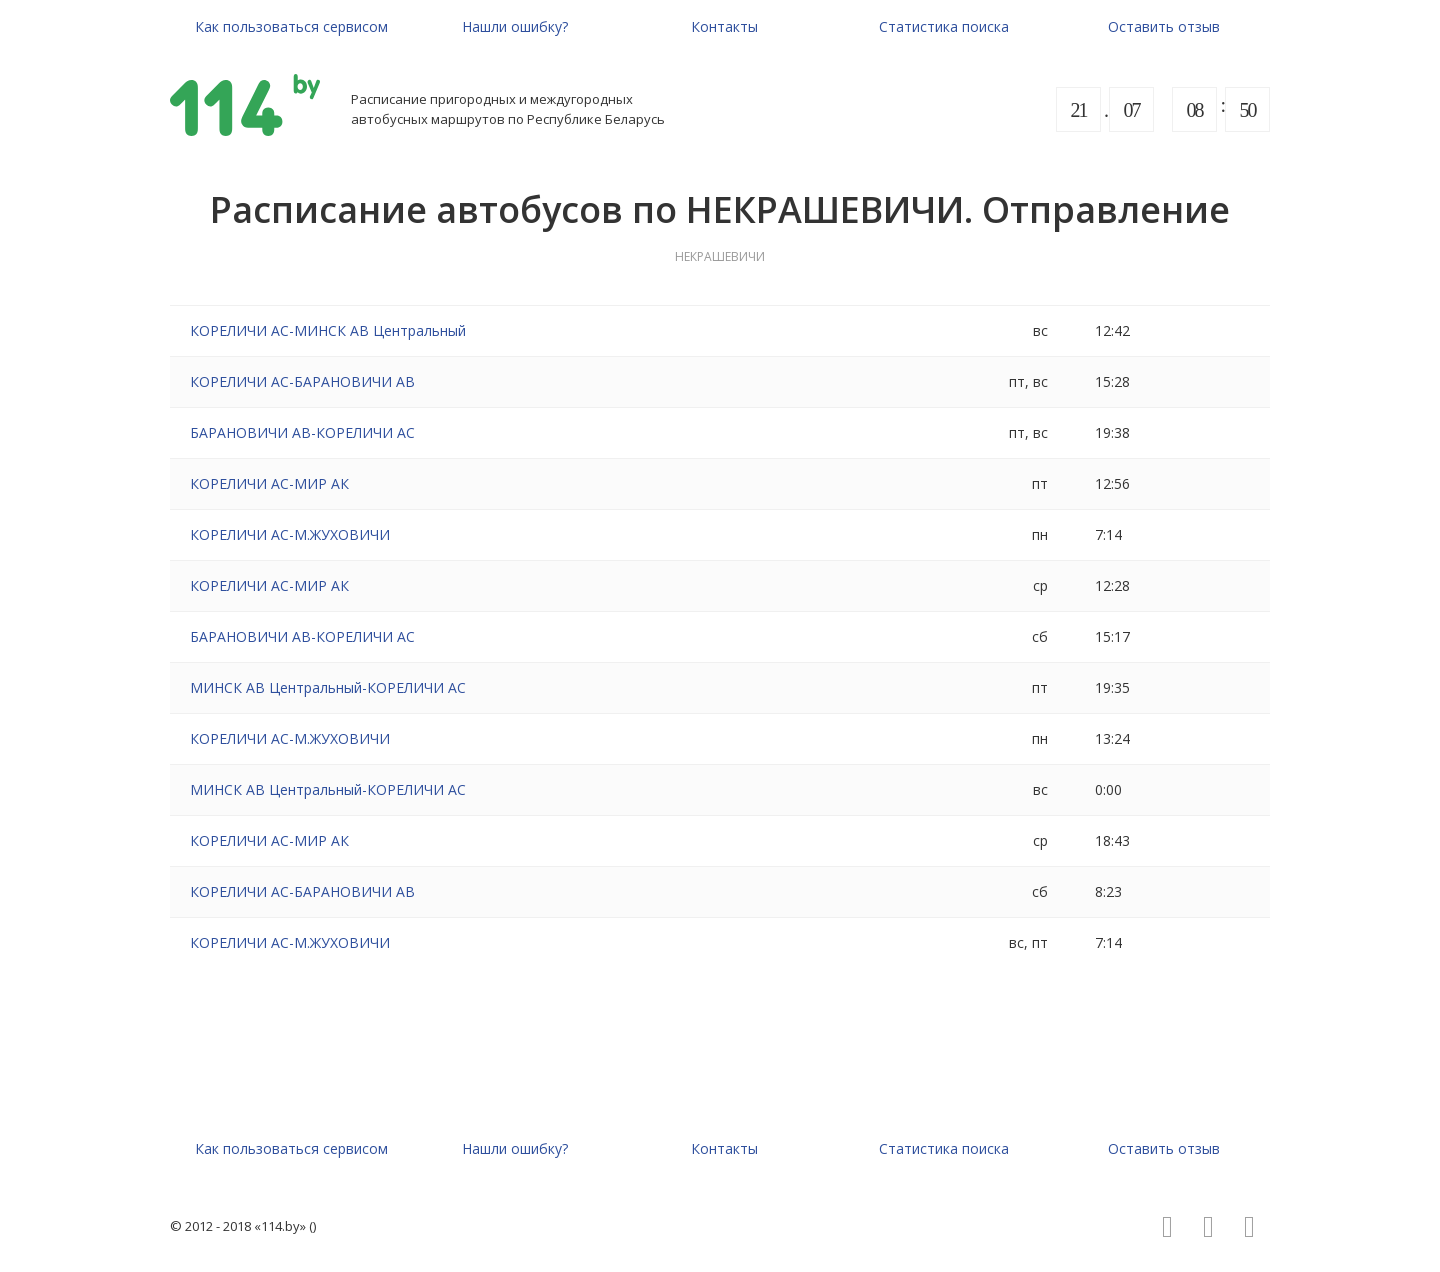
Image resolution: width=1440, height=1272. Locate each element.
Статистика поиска (944, 26)
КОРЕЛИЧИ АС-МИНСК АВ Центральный (328, 330)
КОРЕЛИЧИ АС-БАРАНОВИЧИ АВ (302, 381)
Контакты (724, 26)
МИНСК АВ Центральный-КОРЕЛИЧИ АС (328, 687)
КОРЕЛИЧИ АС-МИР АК (269, 483)
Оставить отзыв (1164, 26)
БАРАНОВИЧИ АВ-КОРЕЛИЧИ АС (302, 432)
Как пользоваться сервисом (291, 26)
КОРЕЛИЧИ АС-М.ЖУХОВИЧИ (290, 534)
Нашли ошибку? (515, 26)
